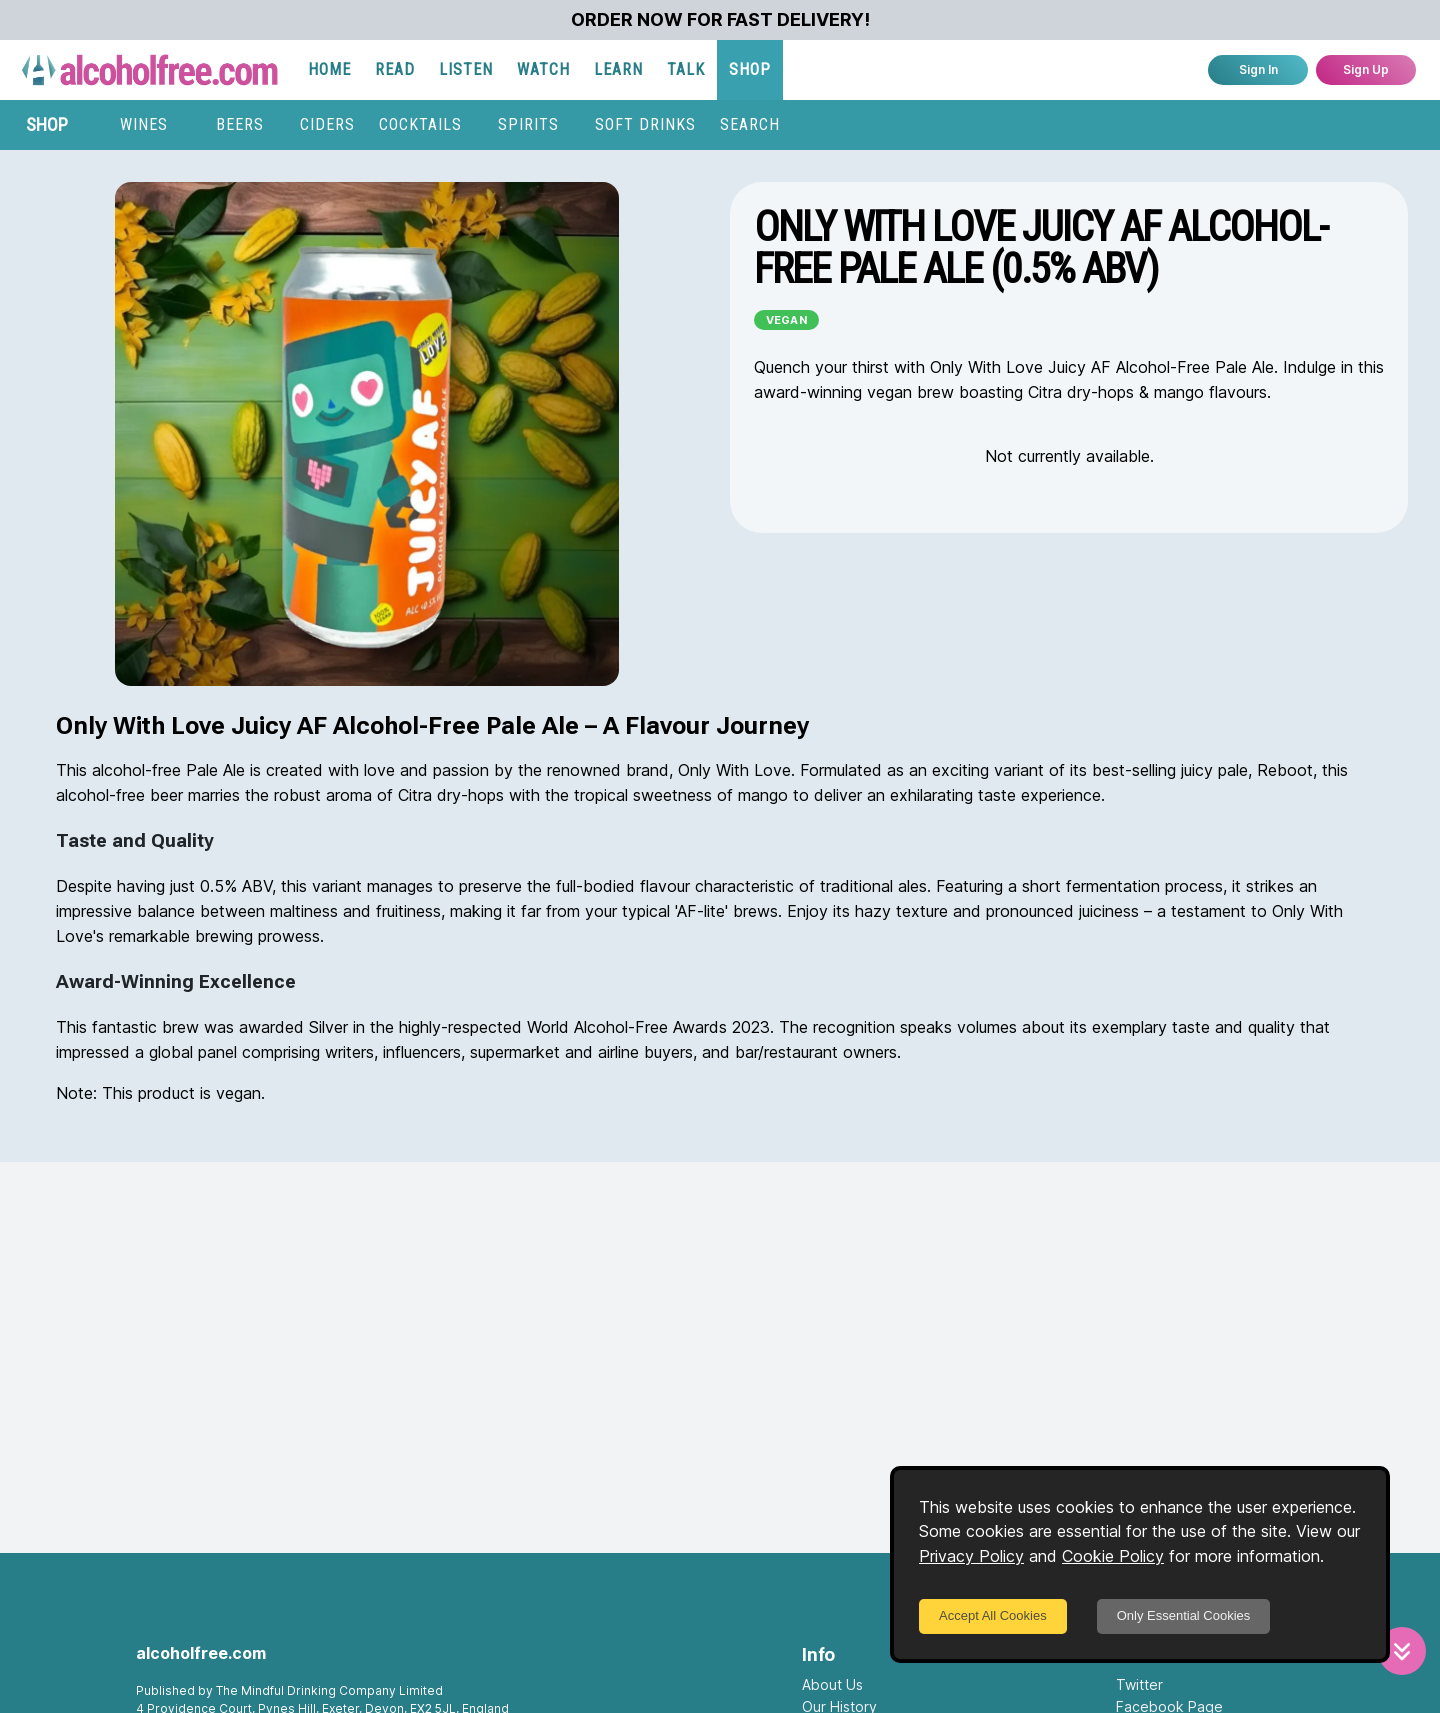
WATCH (543, 69)
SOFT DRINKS (645, 124)
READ (395, 69)
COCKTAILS (420, 124)
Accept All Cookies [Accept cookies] (993, 1615)
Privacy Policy (971, 1556)
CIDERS (327, 124)
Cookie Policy (1113, 1556)
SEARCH (750, 124)
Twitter (1139, 1684)
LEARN (618, 69)
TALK (686, 69)
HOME (329, 69)
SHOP (750, 69)
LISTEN (466, 69)
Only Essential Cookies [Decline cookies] (1184, 1615)
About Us (832, 1684)
